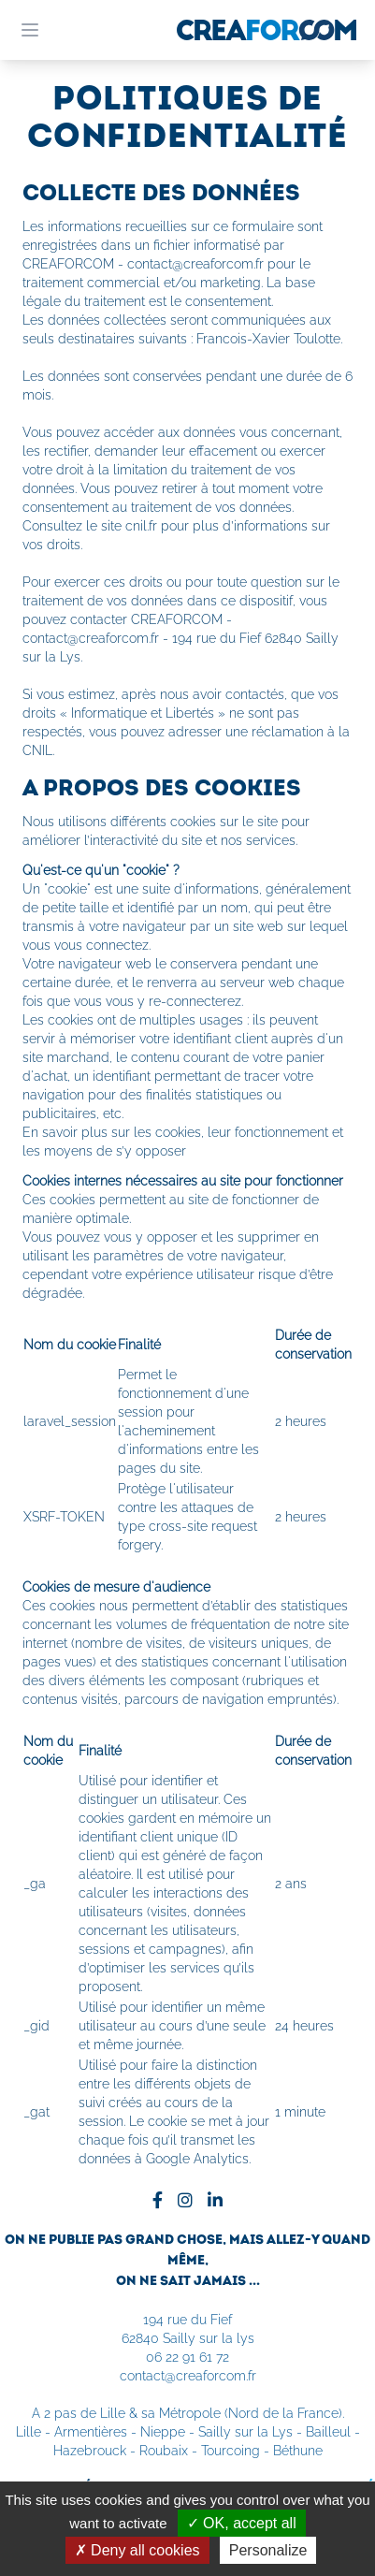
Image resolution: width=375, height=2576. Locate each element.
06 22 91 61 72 (187, 2357)
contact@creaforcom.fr (188, 2375)
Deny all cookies (137, 2550)
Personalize (268, 2550)
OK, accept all (241, 2523)
